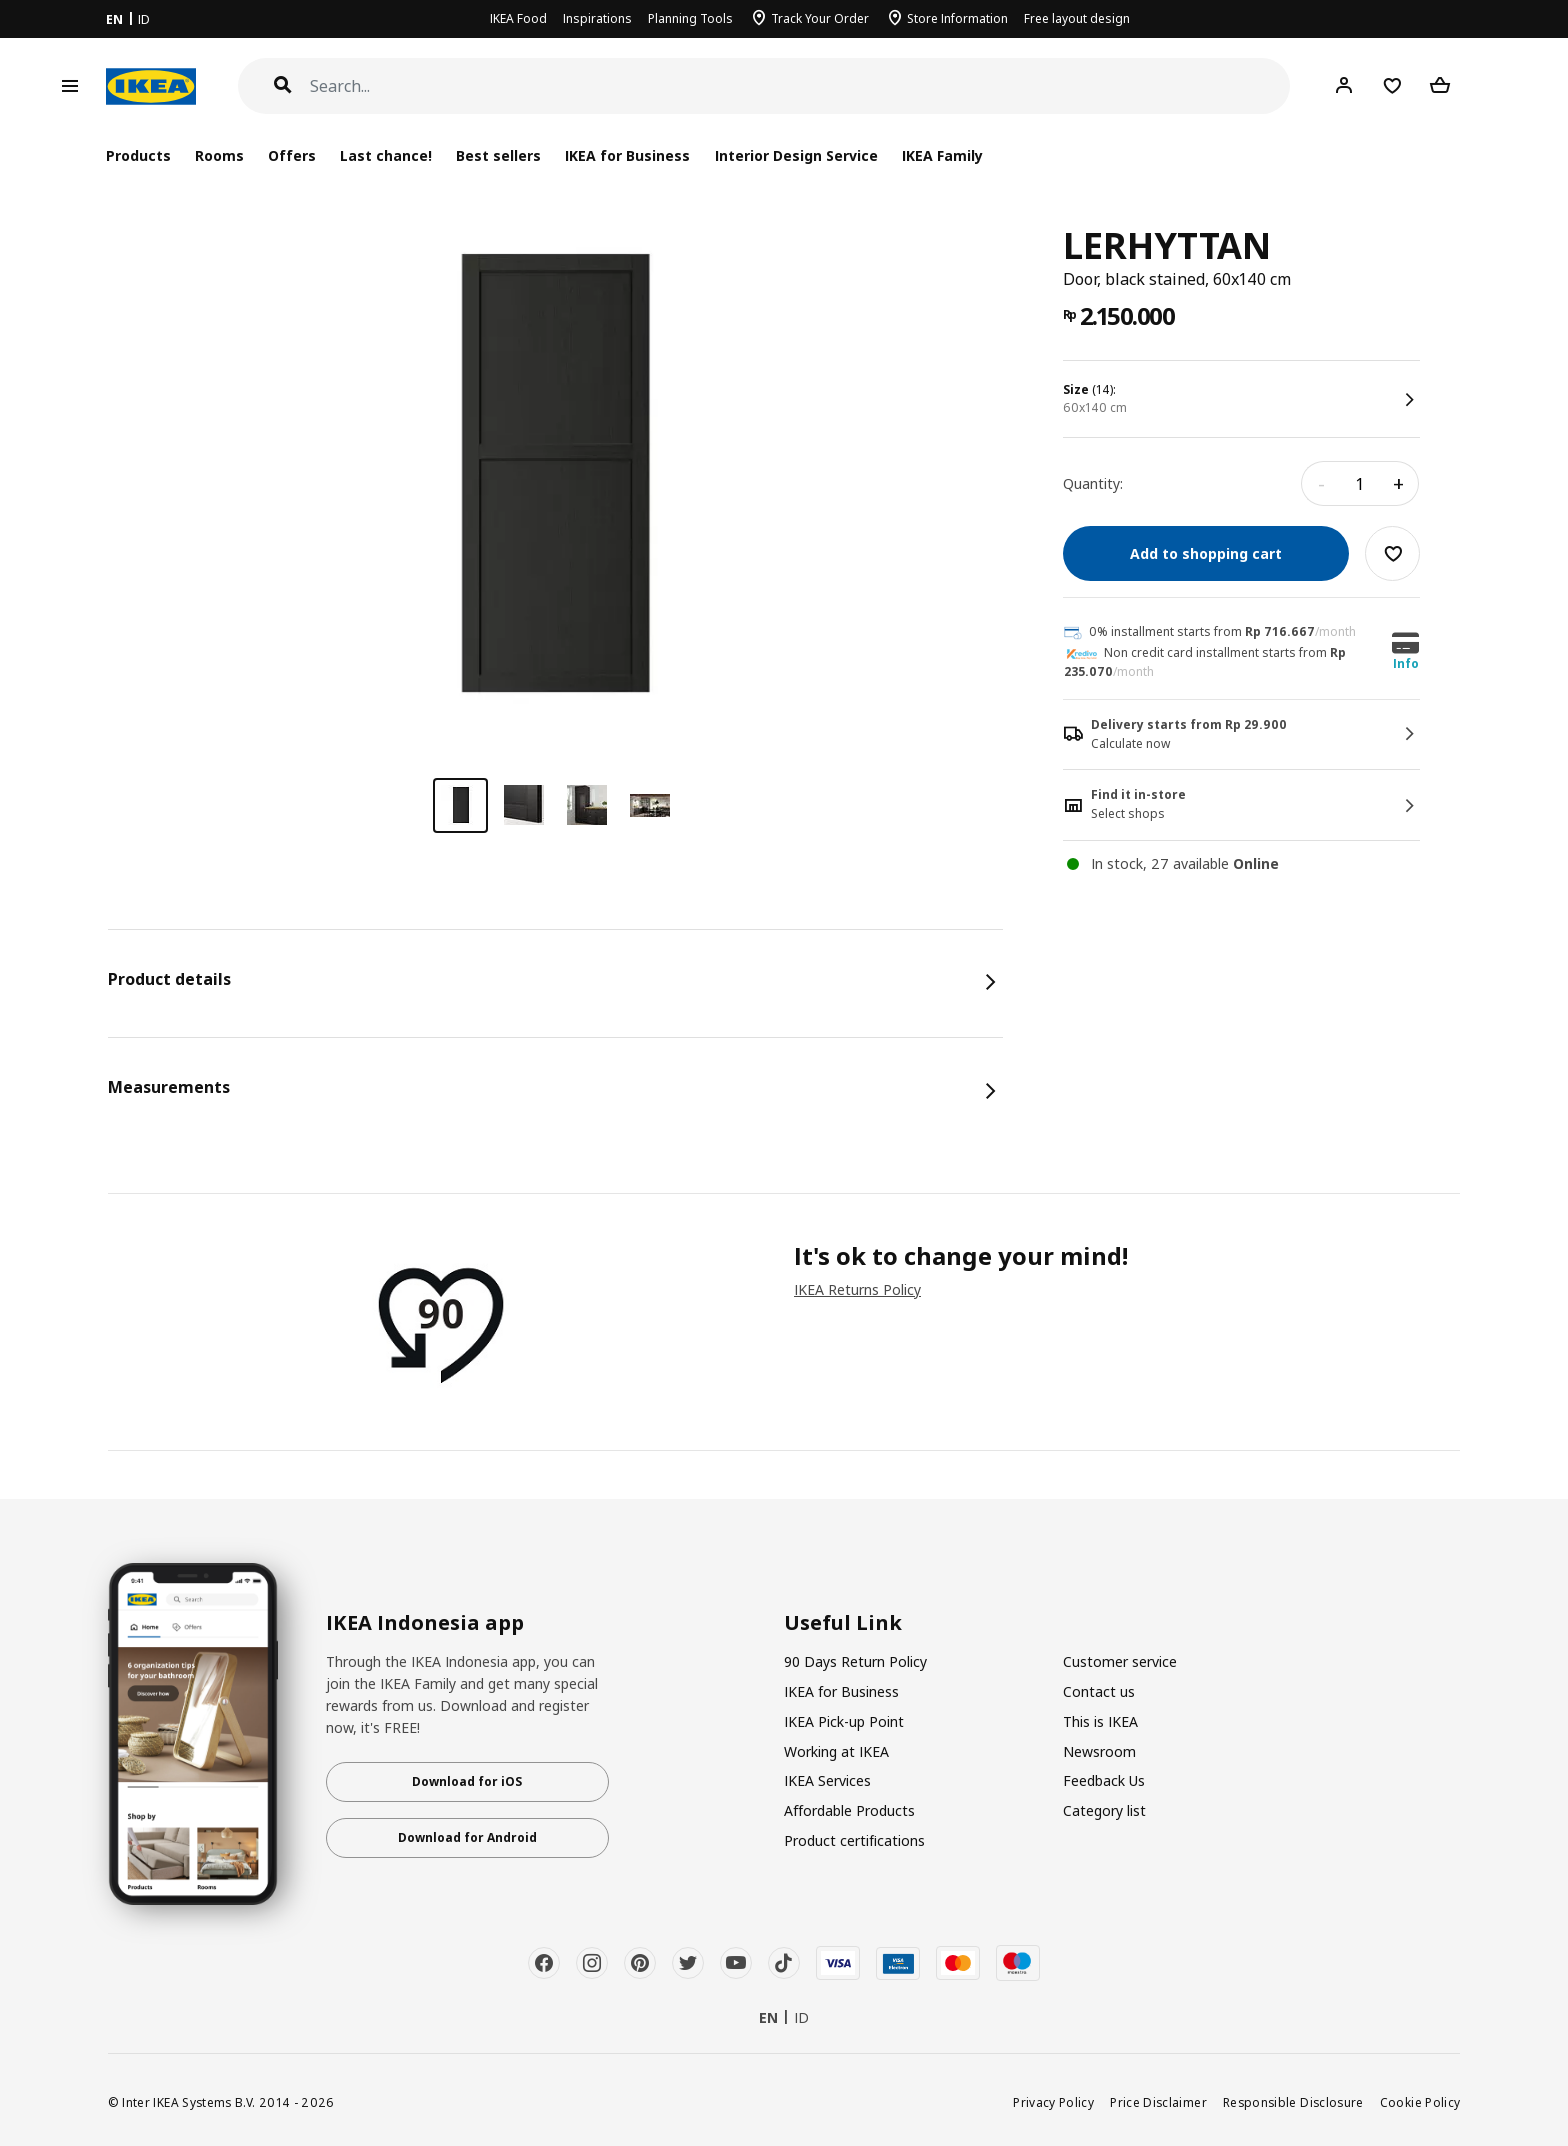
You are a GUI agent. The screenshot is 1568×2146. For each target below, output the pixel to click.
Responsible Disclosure (1293, 2102)
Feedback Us (1104, 1780)
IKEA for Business (627, 155)
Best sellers (498, 155)
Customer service (1120, 1661)
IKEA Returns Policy (857, 1289)
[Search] (800, 86)
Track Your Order (820, 18)
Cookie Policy (1420, 2102)
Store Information (957, 18)
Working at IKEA (836, 1751)
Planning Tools (690, 18)
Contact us (1099, 1691)
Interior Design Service (796, 155)
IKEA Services (827, 1780)
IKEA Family (942, 155)
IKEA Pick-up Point (844, 1721)
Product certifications (854, 1840)
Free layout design (1077, 18)
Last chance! (386, 155)
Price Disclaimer (1158, 2102)
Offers (292, 155)
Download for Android (467, 1837)
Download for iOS (467, 1781)
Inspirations (597, 18)
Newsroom (1099, 1751)
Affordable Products (849, 1810)
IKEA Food (518, 18)
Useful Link (843, 1623)
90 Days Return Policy (855, 1661)
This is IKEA (1100, 1721)
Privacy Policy (1053, 2102)
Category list (1104, 1810)
